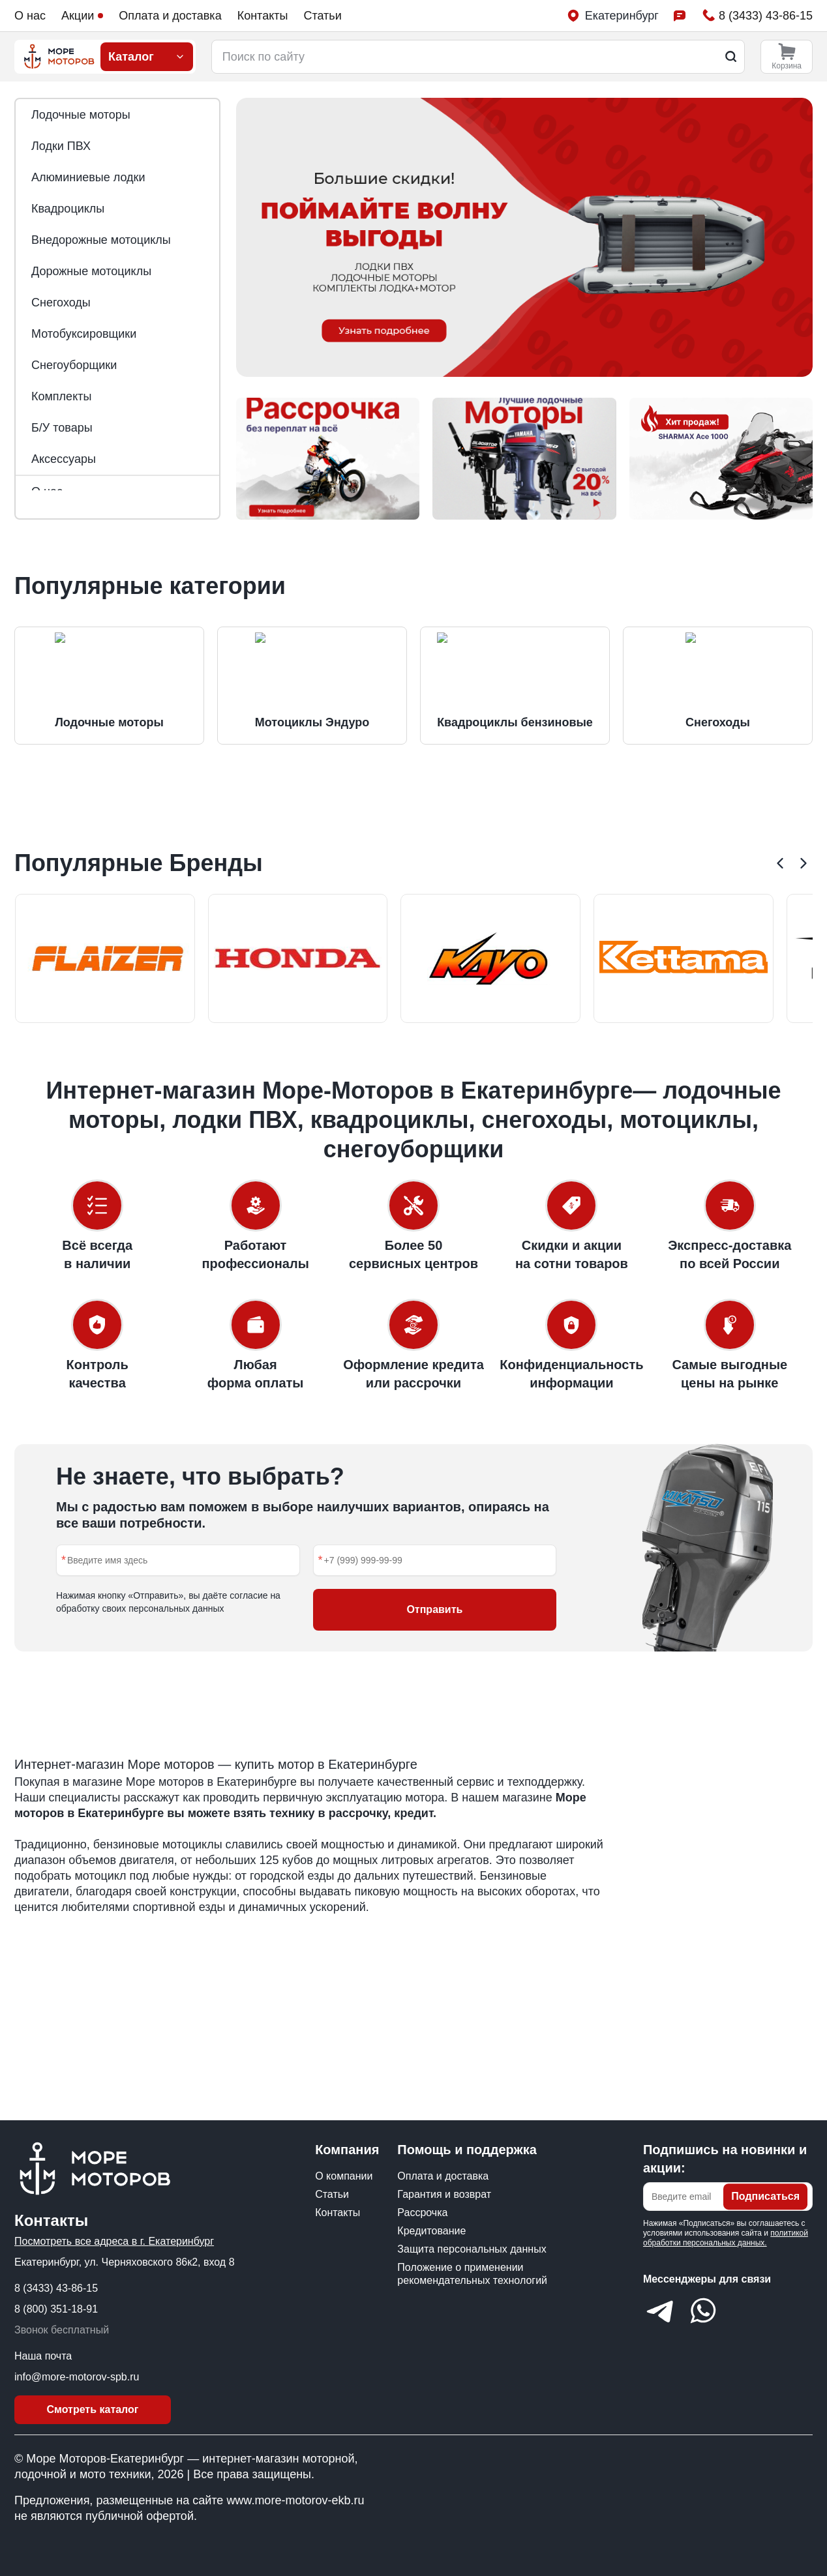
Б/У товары (62, 427)
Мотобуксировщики (83, 333)
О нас (30, 15)
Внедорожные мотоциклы (101, 239)
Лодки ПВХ (61, 146)
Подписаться (765, 2196)
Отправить (434, 1696)
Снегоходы (61, 302)
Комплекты (61, 396)
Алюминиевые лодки (88, 177)
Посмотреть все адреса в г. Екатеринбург (114, 2241)
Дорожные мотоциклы (91, 271)
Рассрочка (422, 2212)
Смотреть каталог (93, 2409)
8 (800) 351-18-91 (56, 2309)
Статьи (322, 15)
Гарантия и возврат (444, 2194)
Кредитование (431, 2230)
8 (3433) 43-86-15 (56, 2288)
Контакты (262, 15)
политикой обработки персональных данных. (725, 2237)
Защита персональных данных (471, 2249)
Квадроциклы (67, 208)
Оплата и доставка (170, 15)
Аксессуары (63, 459)
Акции (82, 15)
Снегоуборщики (74, 365)
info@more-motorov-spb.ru (76, 2376)
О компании (343, 2176)
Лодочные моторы (80, 114)
